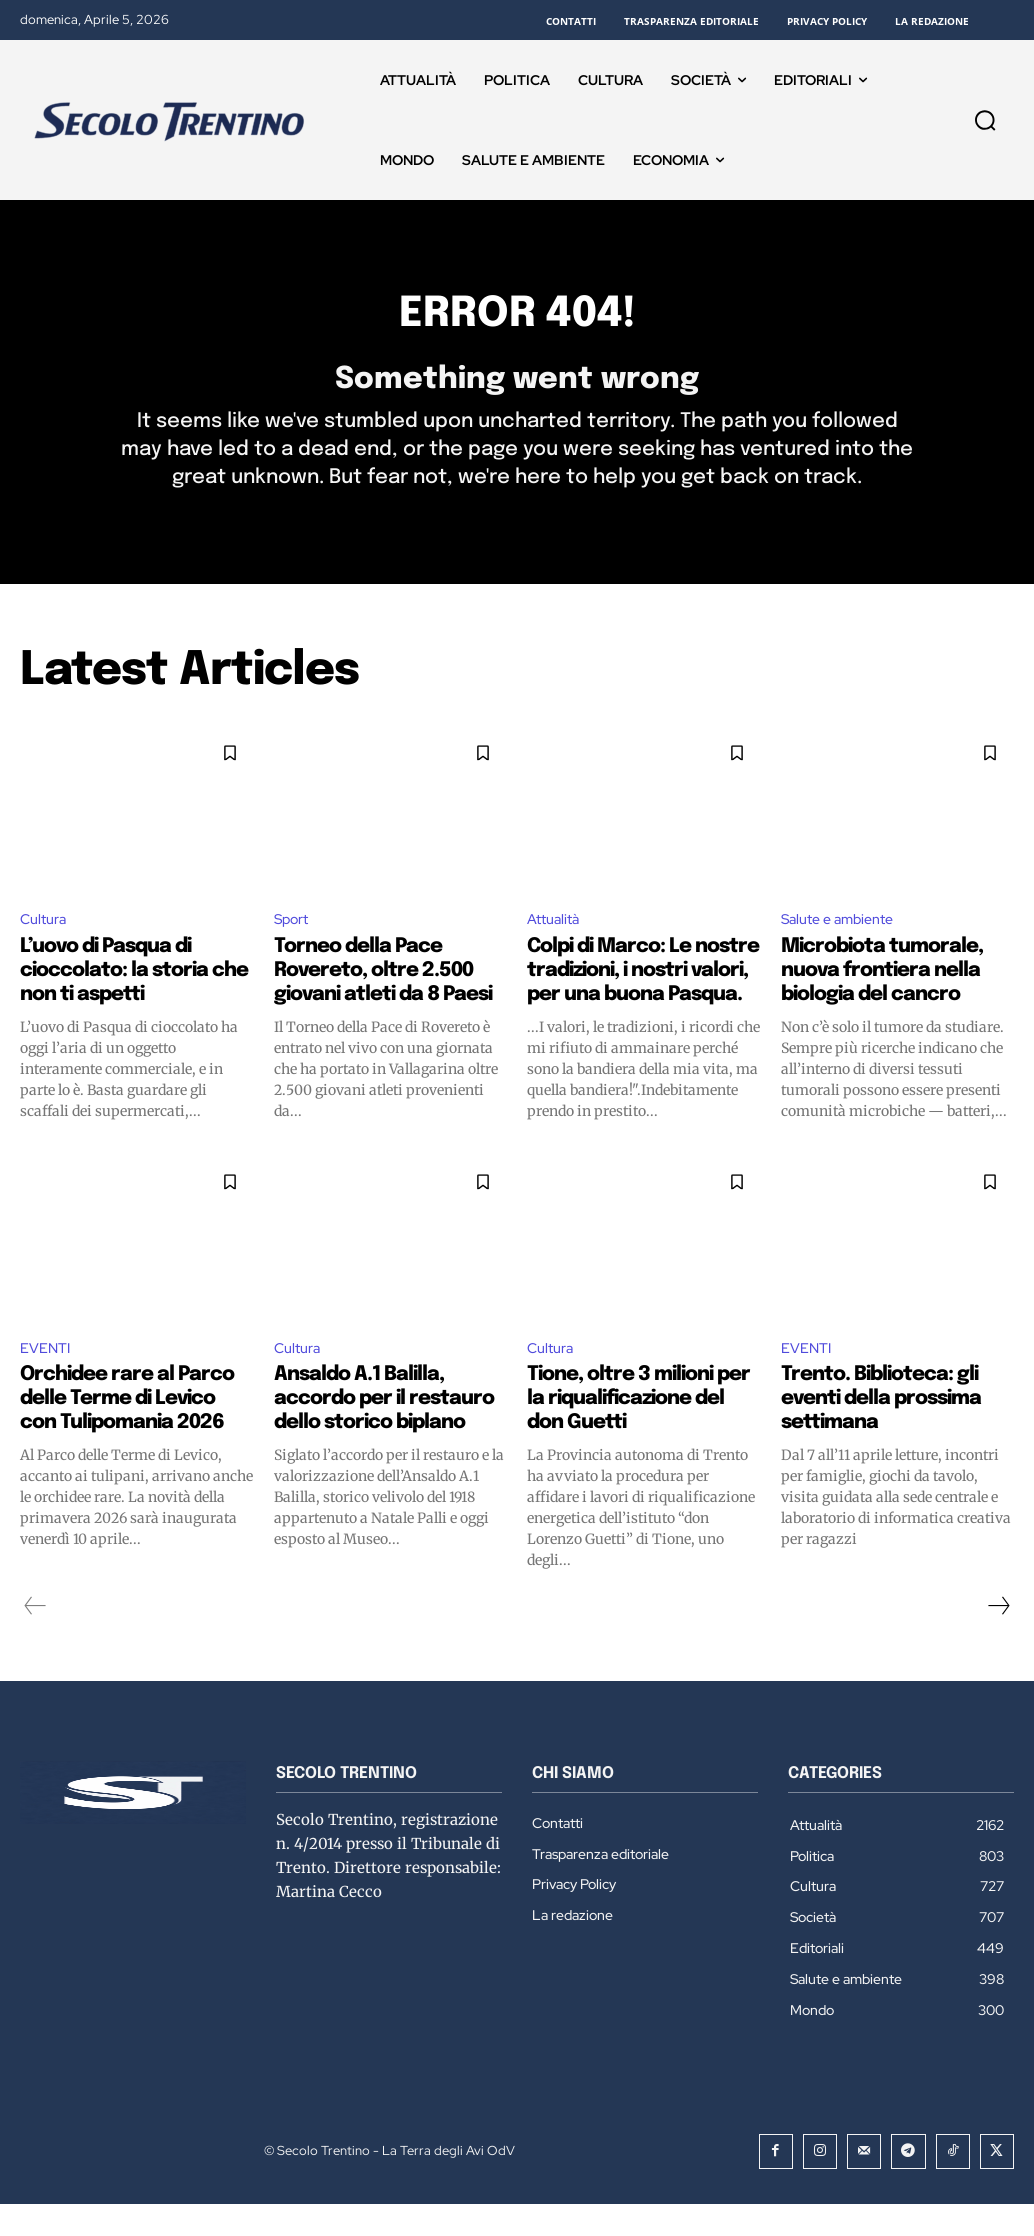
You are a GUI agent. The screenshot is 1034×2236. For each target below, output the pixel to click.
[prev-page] (35, 1640)
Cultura (46, 947)
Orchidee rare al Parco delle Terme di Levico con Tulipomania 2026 (127, 1432)
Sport (295, 947)
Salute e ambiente (845, 947)
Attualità (556, 947)
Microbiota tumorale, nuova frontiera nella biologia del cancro (882, 1000)
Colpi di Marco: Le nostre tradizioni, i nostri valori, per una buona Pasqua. (643, 1000)
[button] (985, 120)
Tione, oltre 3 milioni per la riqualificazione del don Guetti (638, 1432)
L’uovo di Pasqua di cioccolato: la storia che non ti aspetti (134, 1000)
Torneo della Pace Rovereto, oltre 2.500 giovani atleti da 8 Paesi (383, 1000)
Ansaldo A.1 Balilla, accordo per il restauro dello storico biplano (384, 1432)
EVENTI (48, 1379)
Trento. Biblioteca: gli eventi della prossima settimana (881, 1432)
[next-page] (998, 1640)
